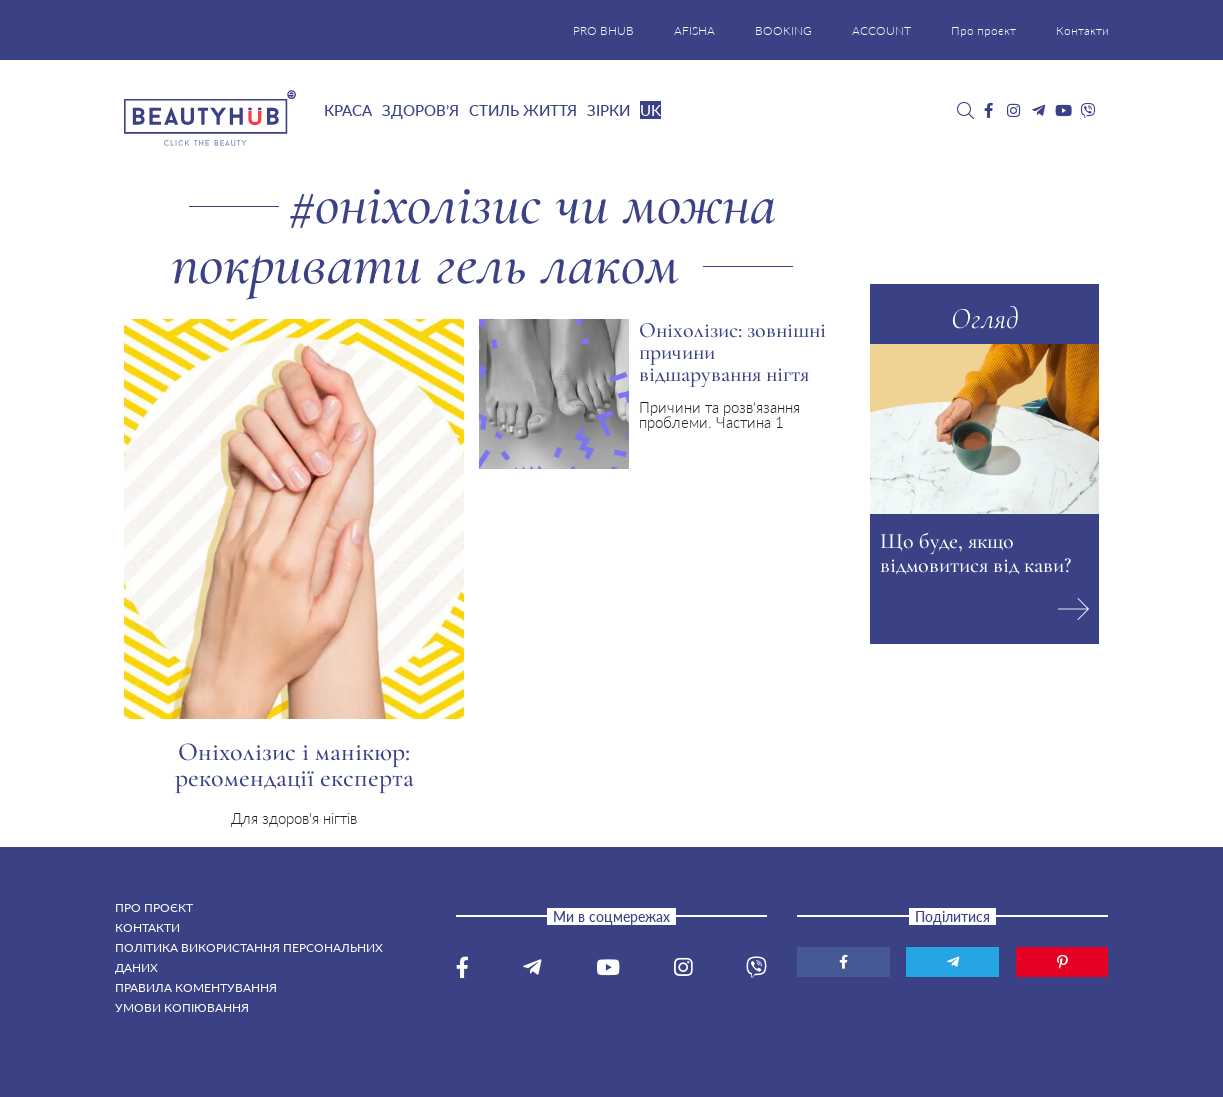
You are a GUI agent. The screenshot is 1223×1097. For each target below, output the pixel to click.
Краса (348, 110)
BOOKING (783, 30)
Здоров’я (420, 110)
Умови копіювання (182, 1007)
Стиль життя (523, 110)
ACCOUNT (881, 30)
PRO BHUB (603, 30)
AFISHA (694, 30)
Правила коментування (196, 987)
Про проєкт (983, 30)
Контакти (1082, 30)
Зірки (608, 110)
